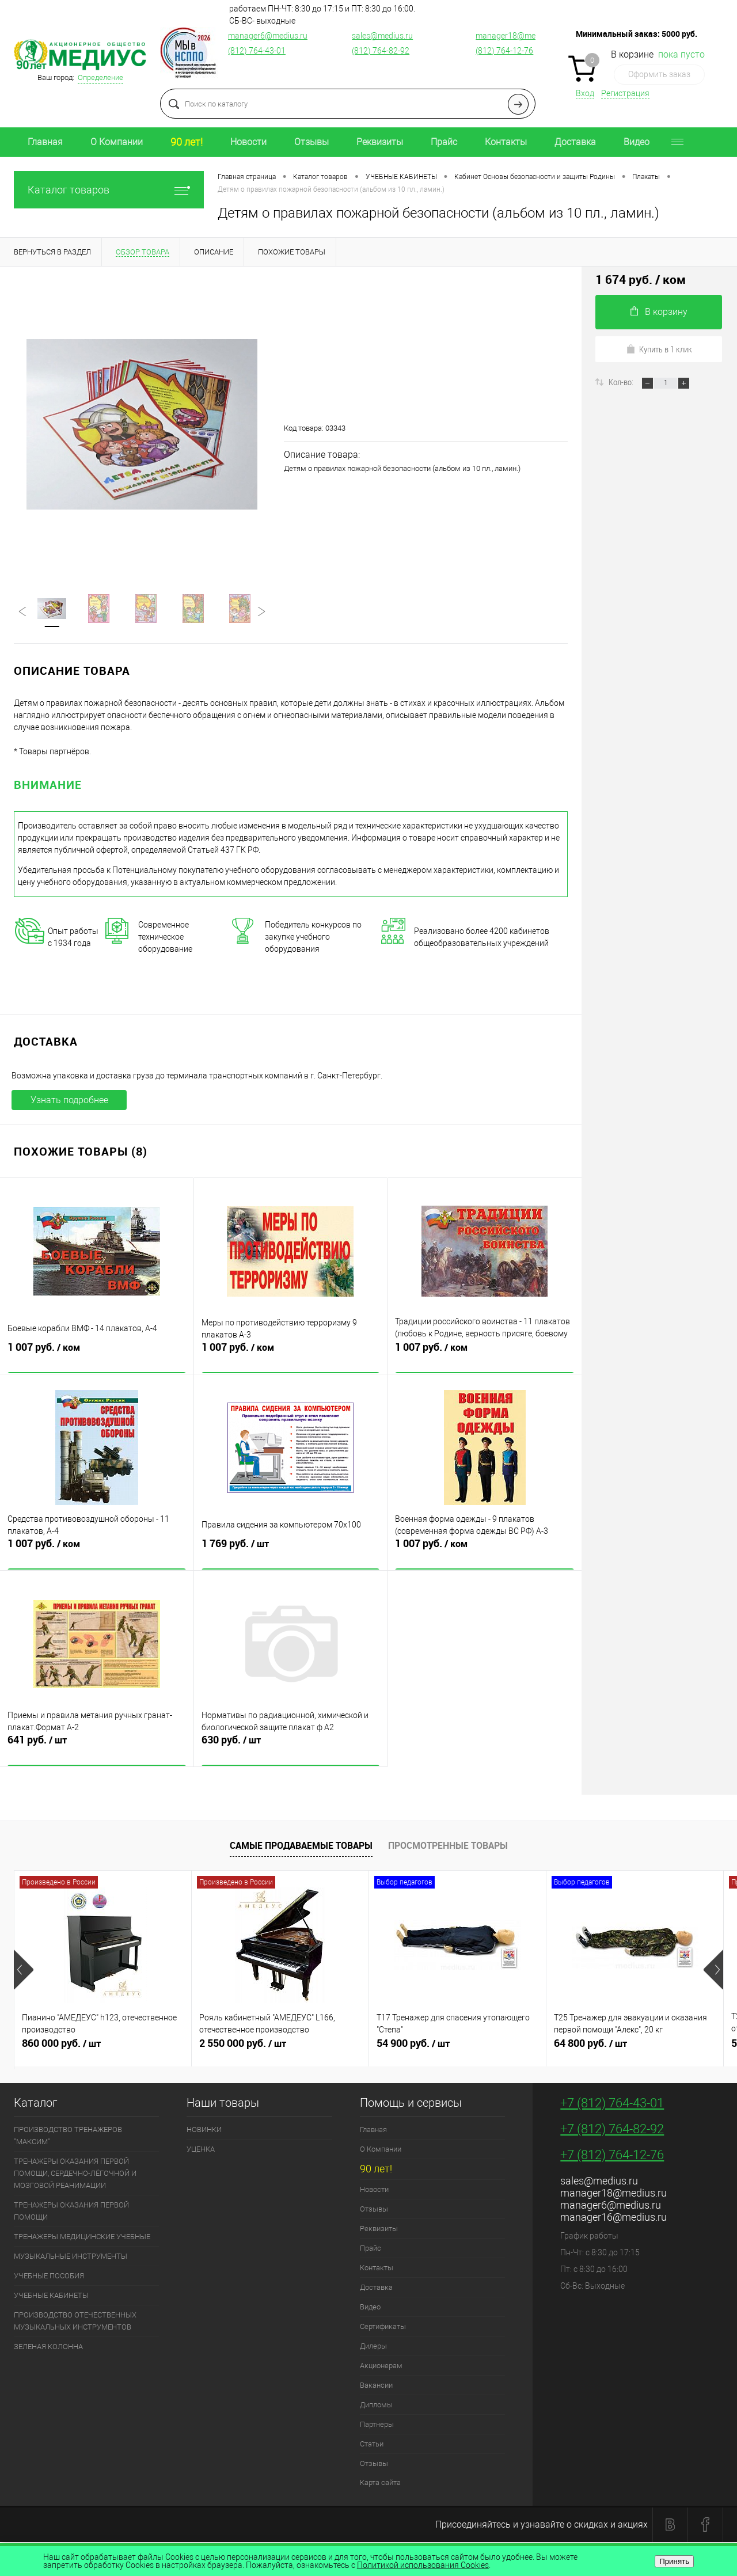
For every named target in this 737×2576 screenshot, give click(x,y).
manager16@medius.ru (613, 2219)
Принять (674, 2561)
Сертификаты (383, 2328)
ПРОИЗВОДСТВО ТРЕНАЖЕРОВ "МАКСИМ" (68, 2137)
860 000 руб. (103, 2050)
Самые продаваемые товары (301, 1847)
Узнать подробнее (69, 1102)
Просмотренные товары (448, 1847)
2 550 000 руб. (280, 2050)
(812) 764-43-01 (257, 50)
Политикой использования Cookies (423, 2565)
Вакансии (376, 2387)
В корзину (658, 311)
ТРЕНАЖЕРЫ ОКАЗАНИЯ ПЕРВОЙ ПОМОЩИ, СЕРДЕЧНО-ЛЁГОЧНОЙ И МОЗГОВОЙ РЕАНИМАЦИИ (75, 2175)
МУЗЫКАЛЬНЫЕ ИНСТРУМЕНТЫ (70, 2258)
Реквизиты (379, 141)
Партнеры (377, 2426)
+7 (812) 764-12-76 (612, 2157)
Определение (100, 77)
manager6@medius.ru (267, 35)
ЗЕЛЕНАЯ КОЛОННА (48, 2349)
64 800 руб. (635, 2050)
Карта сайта (380, 2484)
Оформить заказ (659, 74)
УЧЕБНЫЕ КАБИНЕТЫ (51, 2297)
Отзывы (311, 141)
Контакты (506, 141)
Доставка (575, 141)
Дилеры (373, 2348)
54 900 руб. (457, 2050)
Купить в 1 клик (659, 349)
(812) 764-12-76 (504, 50)
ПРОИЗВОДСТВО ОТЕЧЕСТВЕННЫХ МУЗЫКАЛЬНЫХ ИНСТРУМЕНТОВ (75, 2323)
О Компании (116, 141)
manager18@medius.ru (518, 35)
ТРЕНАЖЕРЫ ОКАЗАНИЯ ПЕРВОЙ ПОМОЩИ (71, 2213)
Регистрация (625, 93)
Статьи (371, 2446)
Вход (585, 93)
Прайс (444, 141)
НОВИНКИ (204, 2131)
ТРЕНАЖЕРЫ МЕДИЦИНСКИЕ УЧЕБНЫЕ (82, 2239)
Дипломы (376, 2407)
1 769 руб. (291, 1554)
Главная (45, 141)
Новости (248, 141)
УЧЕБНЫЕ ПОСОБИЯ (49, 2278)
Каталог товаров (109, 189)
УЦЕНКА (201, 2151)
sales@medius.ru (382, 35)
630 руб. (291, 1750)
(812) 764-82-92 (380, 50)
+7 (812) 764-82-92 (612, 2131)
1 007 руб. (96, 1358)
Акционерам (381, 2368)
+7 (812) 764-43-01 (612, 2105)
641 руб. (96, 1750)
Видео (636, 141)
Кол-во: (622, 381)
